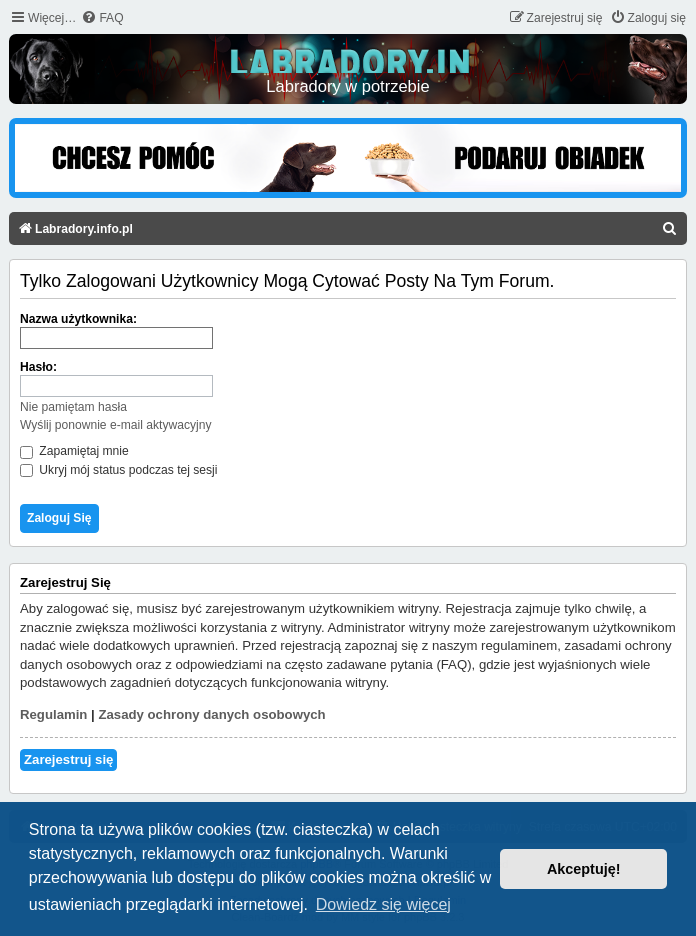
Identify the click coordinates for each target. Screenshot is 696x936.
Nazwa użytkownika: (78, 319)
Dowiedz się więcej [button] (383, 904)
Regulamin (53, 714)
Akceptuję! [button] (584, 869)
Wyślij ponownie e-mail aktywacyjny (115, 425)
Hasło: (38, 367)
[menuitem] (102, 18)
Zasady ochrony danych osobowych (211, 714)
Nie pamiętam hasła (73, 407)
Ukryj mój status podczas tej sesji (118, 470)
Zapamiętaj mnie (74, 451)
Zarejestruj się (68, 759)
